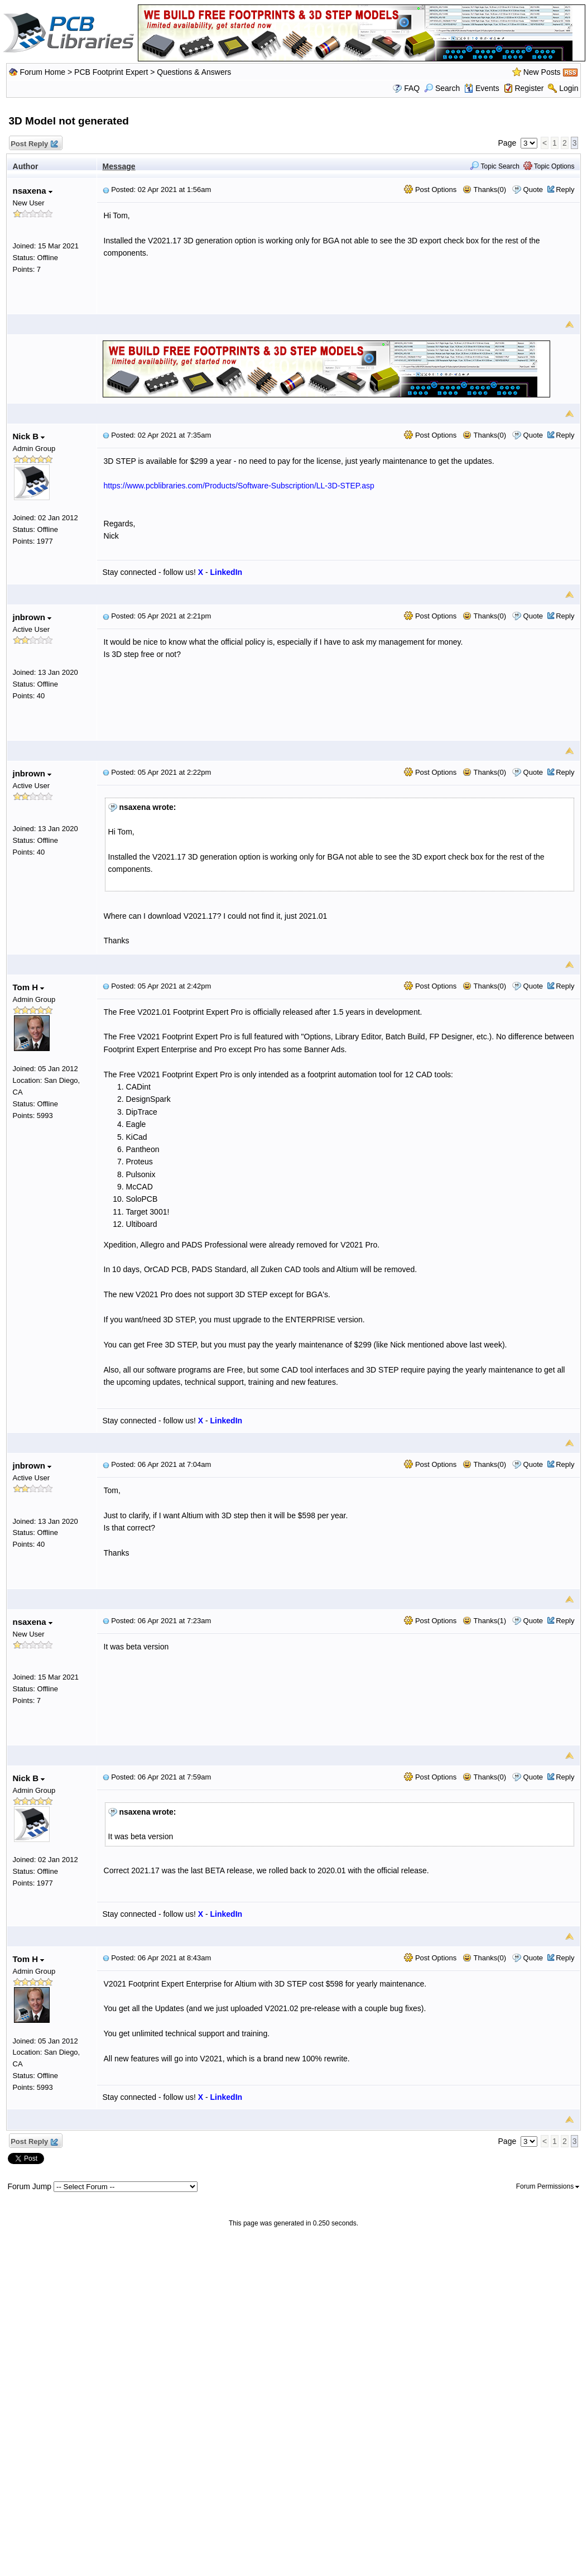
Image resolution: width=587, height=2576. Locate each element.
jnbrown (32, 617)
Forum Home (42, 72)
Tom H (29, 987)
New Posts (542, 72)
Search (442, 88)
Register (528, 88)
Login (568, 88)
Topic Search (494, 166)
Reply (565, 189)
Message (119, 166)
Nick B (29, 436)
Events (481, 88)
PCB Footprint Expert (111, 72)
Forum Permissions (548, 2186)
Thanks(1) (484, 1620)
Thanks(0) (484, 189)
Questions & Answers (194, 72)
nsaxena (32, 190)
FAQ (412, 88)
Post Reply (34, 144)
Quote (533, 189)
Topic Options (549, 166)
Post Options (430, 189)
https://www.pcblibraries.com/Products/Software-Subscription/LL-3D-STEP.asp (239, 485)
